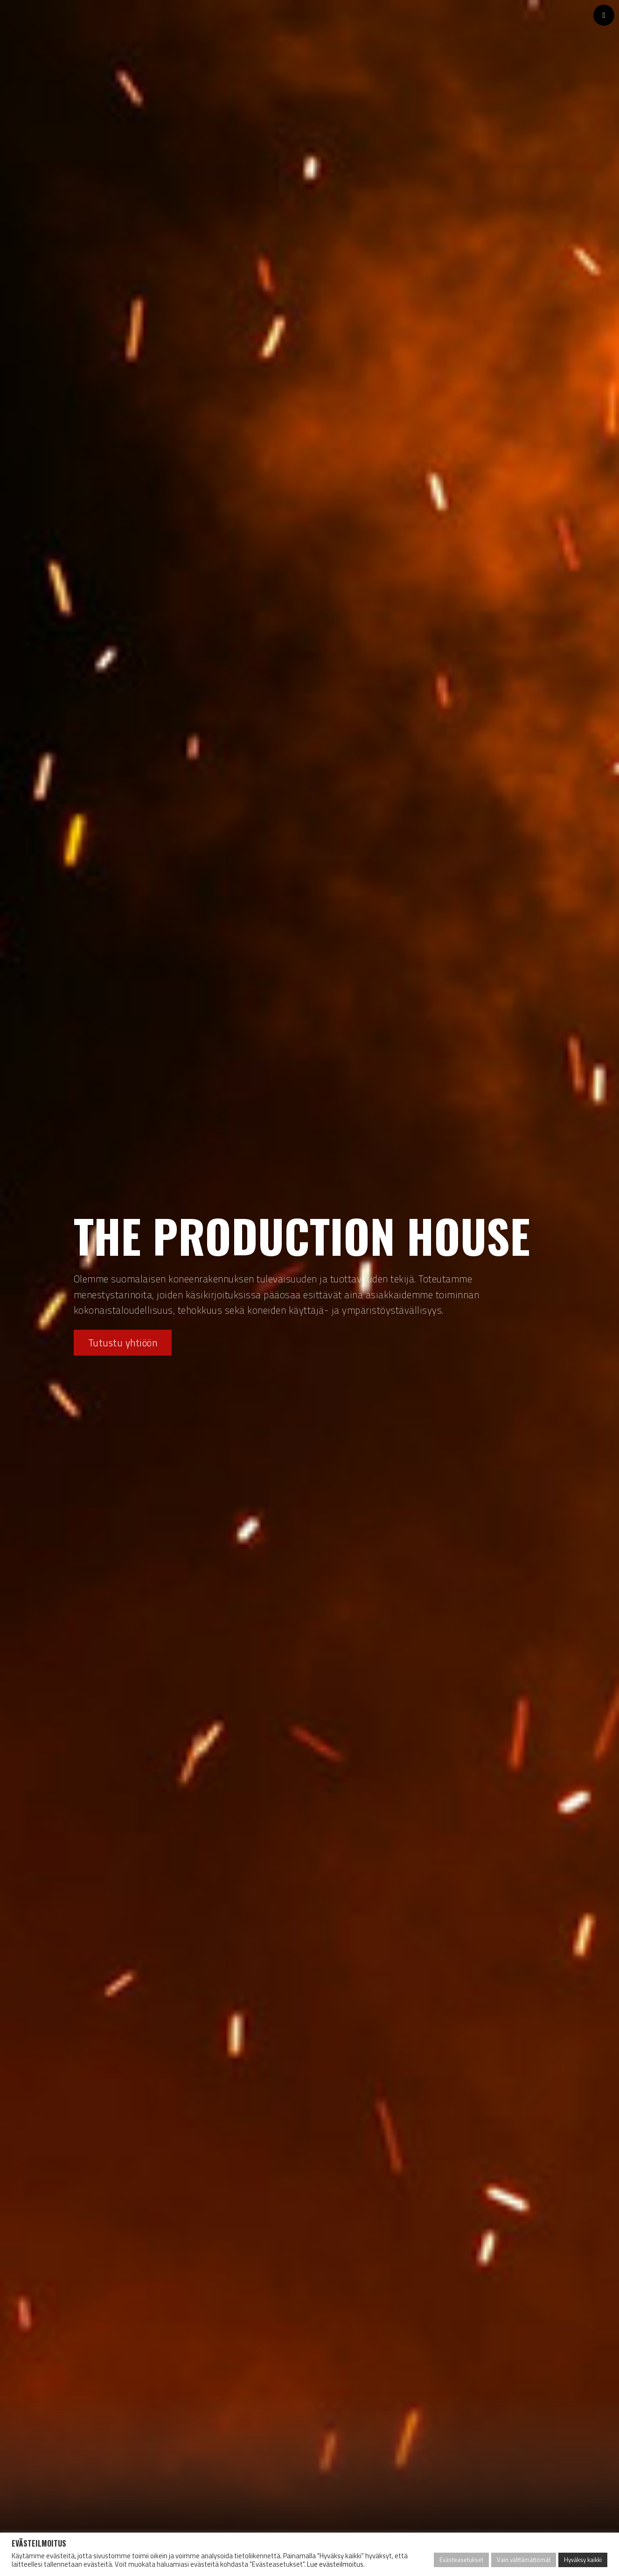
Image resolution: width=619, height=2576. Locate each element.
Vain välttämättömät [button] (523, 2559)
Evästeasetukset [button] (461, 2559)
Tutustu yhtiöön (123, 1342)
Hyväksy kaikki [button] (583, 2559)
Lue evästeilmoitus (335, 2564)
